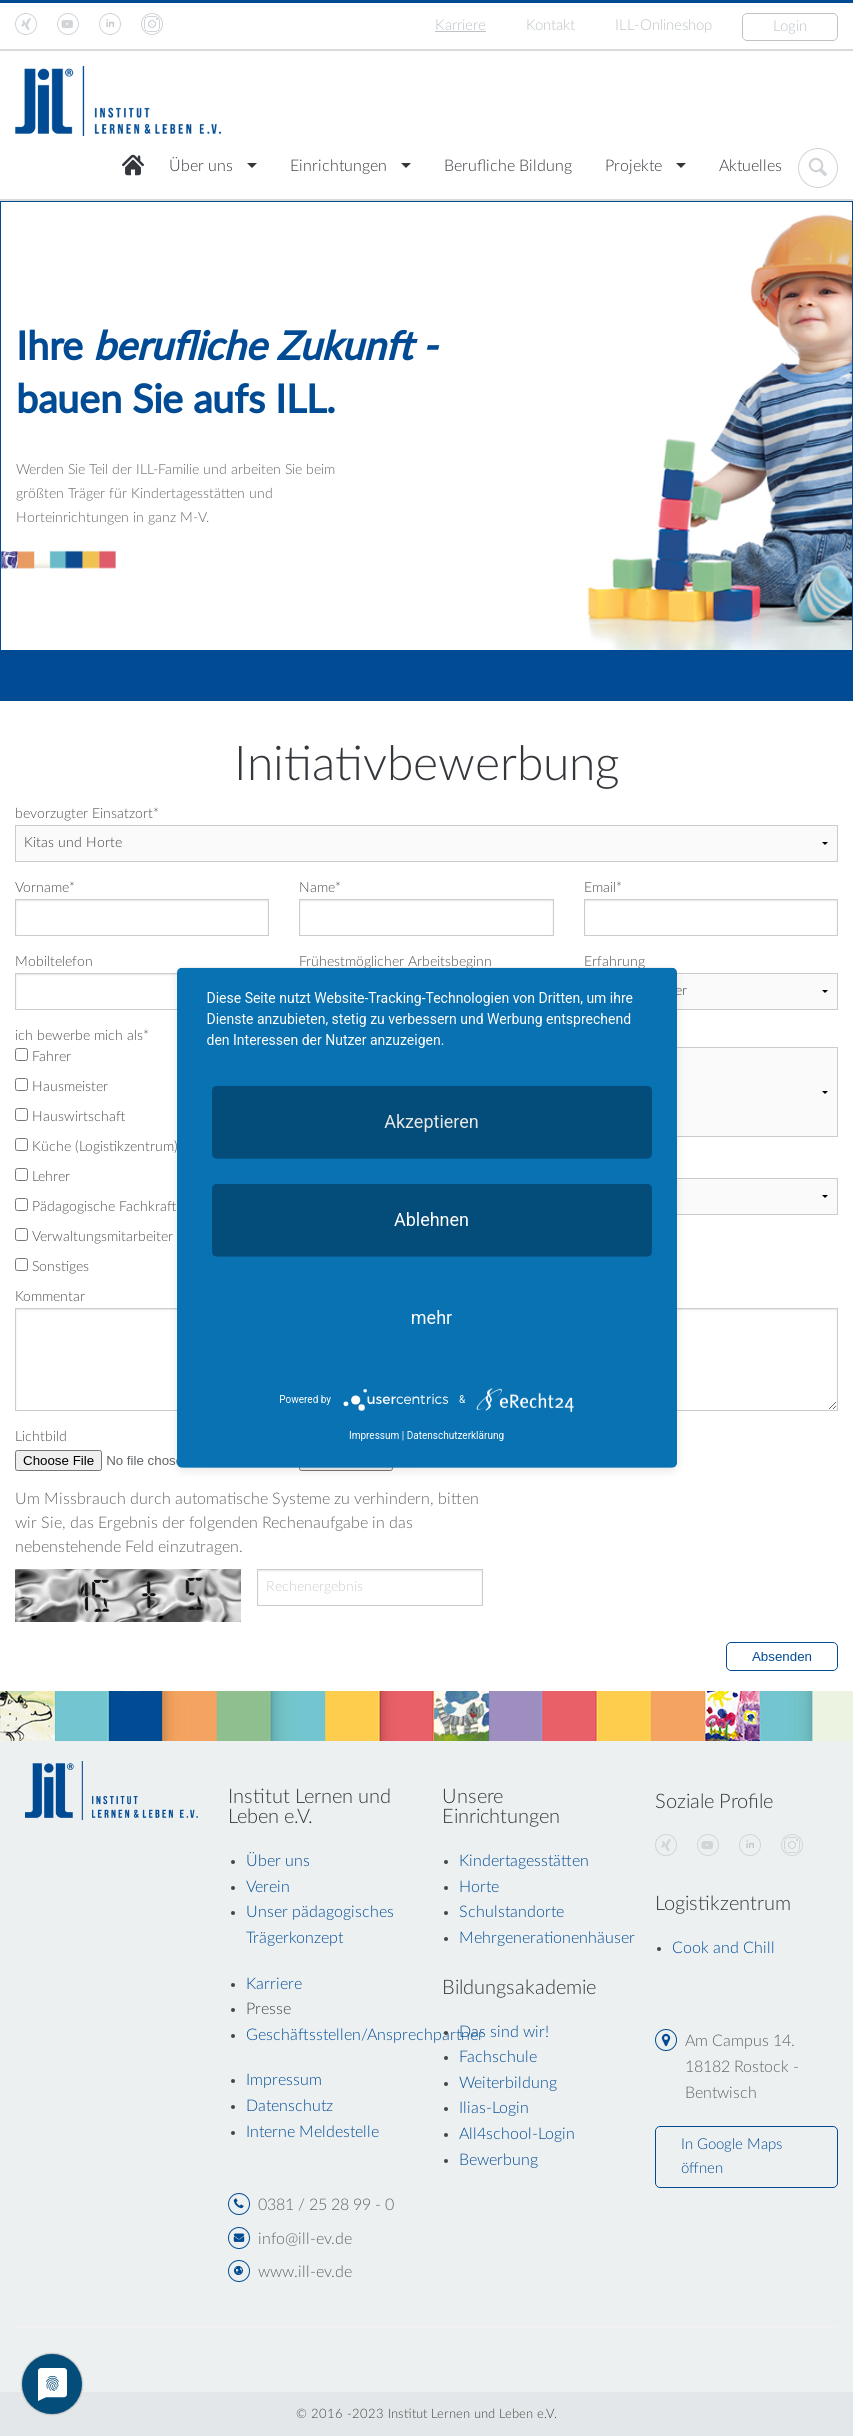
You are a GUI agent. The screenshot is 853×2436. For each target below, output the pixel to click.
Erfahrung (614, 962)
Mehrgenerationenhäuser (547, 1938)
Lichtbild (41, 1437)
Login (790, 26)
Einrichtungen (338, 166)
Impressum (374, 1435)
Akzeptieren (431, 1121)
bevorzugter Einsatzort (87, 814)
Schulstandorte (511, 1912)
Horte (479, 1887)
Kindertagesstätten (524, 1861)
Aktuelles (750, 166)
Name (320, 888)
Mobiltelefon (54, 962)
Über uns (201, 166)
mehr (431, 1317)
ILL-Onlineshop (663, 25)
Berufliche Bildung (508, 166)
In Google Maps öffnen (731, 2156)
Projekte (633, 166)
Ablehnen (431, 1219)
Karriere (460, 25)
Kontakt (550, 25)
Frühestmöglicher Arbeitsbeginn (395, 962)
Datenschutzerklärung (455, 1435)
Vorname (45, 888)
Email (603, 888)
